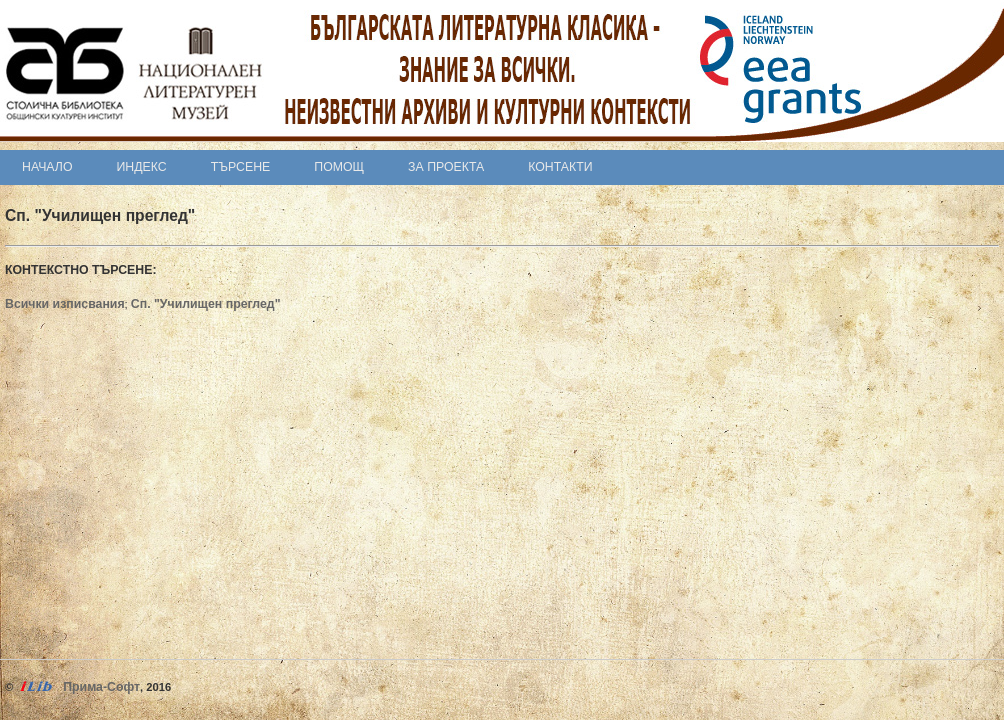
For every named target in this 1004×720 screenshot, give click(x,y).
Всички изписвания (65, 304)
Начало (47, 167)
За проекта (446, 167)
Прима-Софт (101, 687)
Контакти (560, 167)
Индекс (142, 167)
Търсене (241, 167)
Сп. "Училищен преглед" (206, 304)
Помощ (339, 167)
